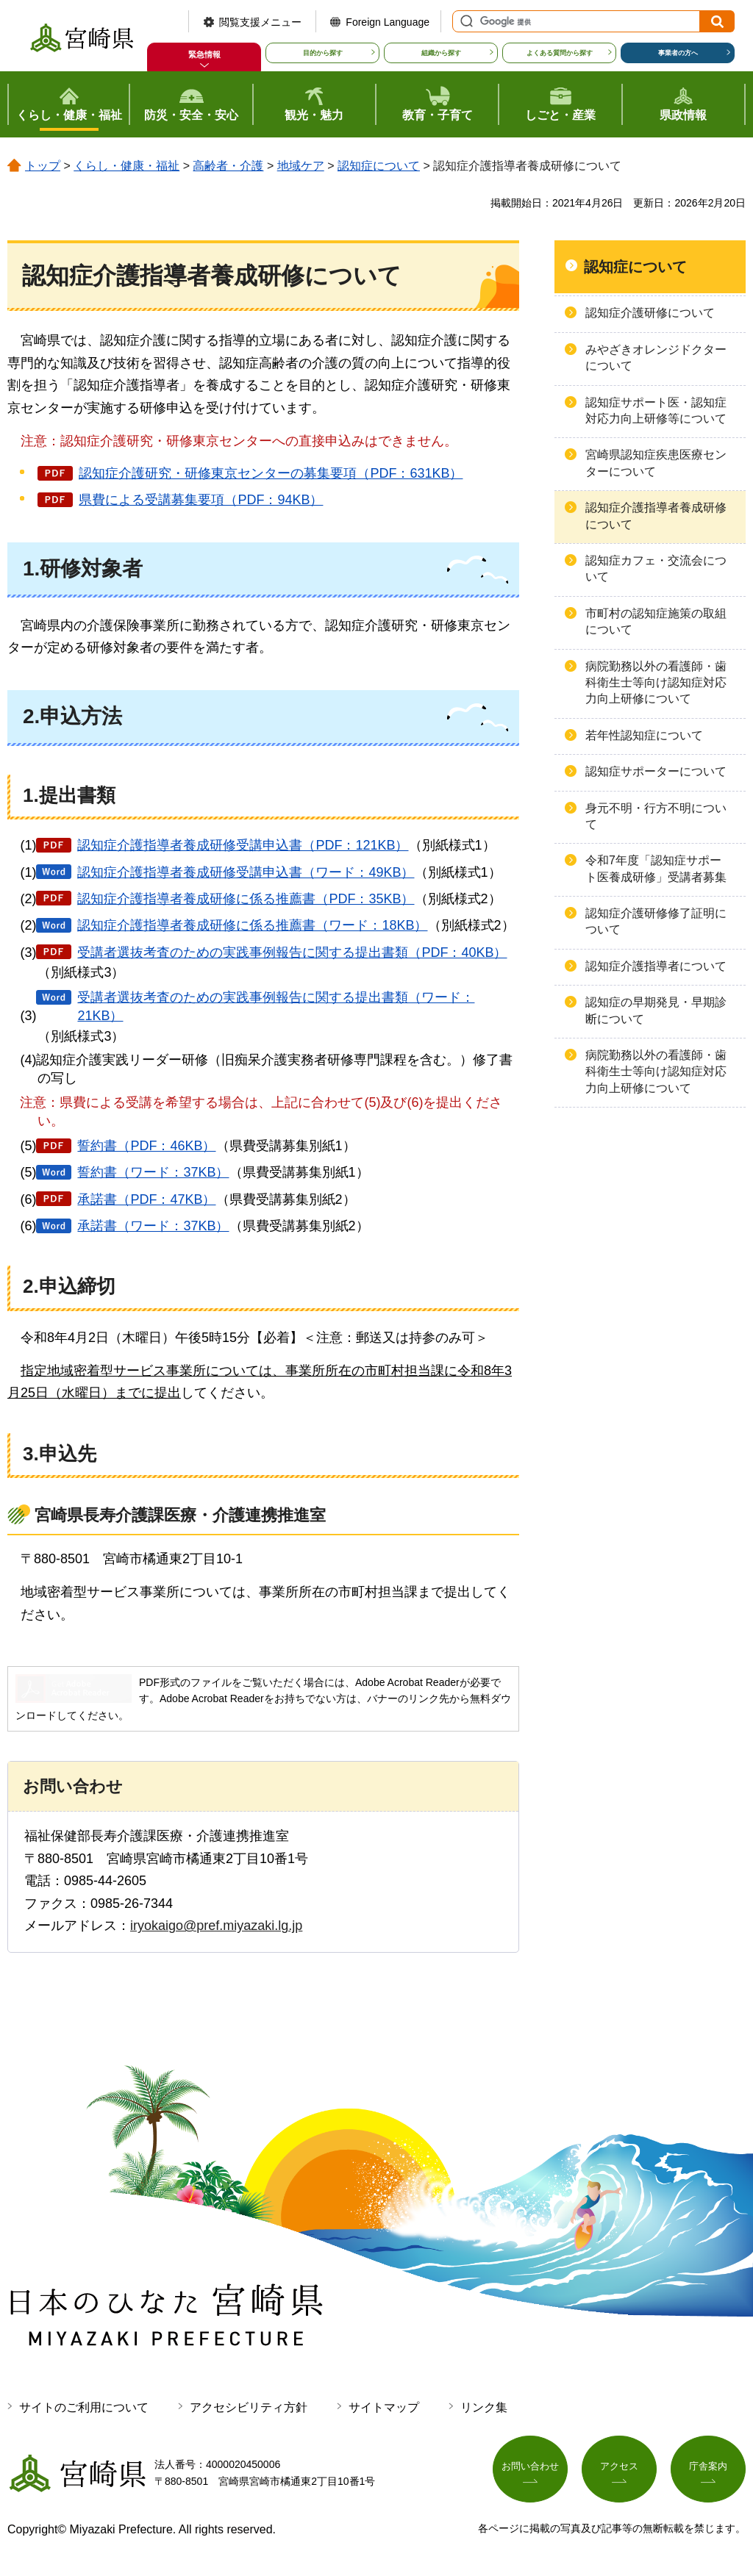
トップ (42, 165)
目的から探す (323, 53)
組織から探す (441, 53)
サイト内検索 (465, 21)
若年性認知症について (644, 735)
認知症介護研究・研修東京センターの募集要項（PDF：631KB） (271, 473)
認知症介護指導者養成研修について (656, 515)
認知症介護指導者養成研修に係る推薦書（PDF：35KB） (245, 898)
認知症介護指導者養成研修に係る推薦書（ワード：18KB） (252, 925)
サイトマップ (384, 2407)
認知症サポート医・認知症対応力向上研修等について (656, 410)
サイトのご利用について (84, 2407)
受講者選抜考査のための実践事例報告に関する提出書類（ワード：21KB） (275, 1006)
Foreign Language (387, 22)
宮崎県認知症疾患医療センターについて (656, 462)
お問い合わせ (530, 2470)
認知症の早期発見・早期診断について (656, 1010)
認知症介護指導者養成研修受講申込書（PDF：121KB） (242, 845)
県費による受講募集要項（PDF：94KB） (201, 499)
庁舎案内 (708, 2470)
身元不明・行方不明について (656, 816)
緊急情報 (204, 54)
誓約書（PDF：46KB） (146, 1145)
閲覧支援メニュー (260, 22)
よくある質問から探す (560, 53)
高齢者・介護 (228, 165)
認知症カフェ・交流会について (656, 568)
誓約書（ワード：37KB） (153, 1172)
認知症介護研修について (650, 312)
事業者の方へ (678, 53)
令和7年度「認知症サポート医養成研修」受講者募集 (656, 868)
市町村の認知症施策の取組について (656, 621)
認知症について (379, 165)
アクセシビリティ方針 (248, 2407)
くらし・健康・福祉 (126, 165)
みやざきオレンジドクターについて (656, 357)
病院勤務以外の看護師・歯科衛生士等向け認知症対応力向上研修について (656, 683)
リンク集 (483, 2407)
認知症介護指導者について (656, 966)
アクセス (619, 2470)
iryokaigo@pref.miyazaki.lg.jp (216, 1925)
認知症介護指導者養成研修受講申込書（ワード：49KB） (245, 872)
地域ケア (300, 165)
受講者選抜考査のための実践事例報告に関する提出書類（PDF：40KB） (292, 952)
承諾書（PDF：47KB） (146, 1199)
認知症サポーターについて (656, 771)
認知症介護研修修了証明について (656, 921)
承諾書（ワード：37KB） (153, 1226)
